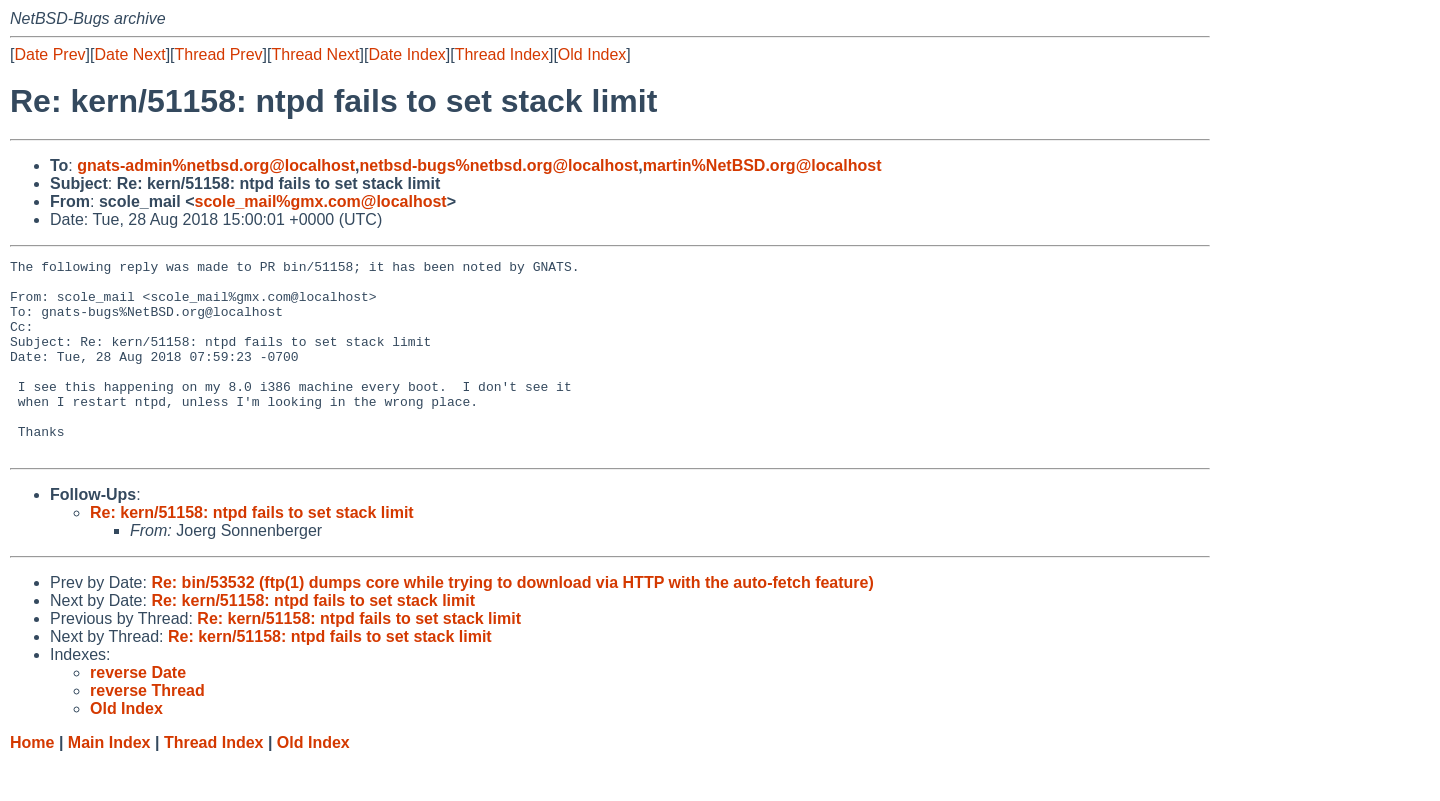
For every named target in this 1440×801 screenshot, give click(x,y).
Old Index (592, 54)
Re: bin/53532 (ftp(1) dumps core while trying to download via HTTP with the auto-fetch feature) (512, 621)
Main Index (109, 781)
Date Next (129, 54)
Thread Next (315, 54)
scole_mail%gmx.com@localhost (321, 201)
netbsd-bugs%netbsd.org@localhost (499, 165)
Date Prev (49, 54)
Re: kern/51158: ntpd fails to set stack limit (252, 551)
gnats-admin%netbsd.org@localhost (216, 165)
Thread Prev (219, 54)
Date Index (406, 54)
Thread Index (502, 54)
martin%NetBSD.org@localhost (762, 165)
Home (32, 781)
